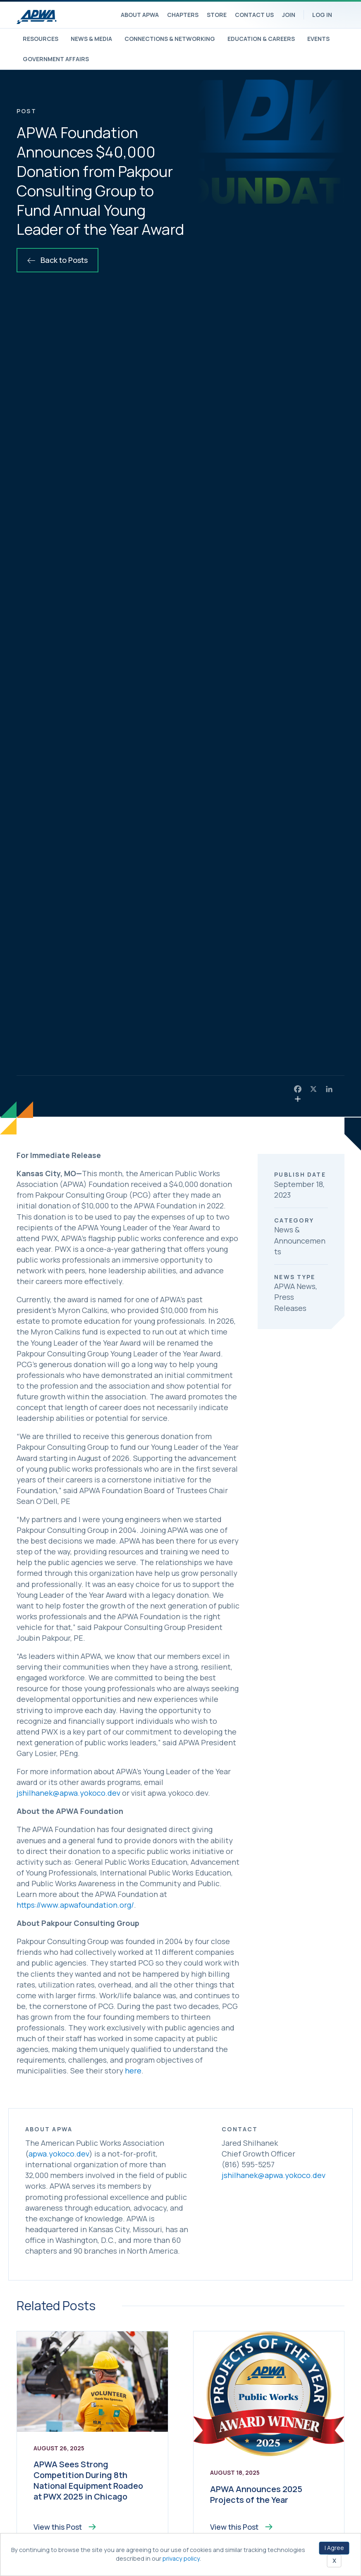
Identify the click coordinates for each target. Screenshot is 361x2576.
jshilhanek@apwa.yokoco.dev (68, 1793)
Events (318, 39)
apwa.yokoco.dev (59, 2154)
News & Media (91, 39)
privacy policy (181, 2558)
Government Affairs (56, 59)
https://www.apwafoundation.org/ (75, 1905)
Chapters (182, 15)
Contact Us (254, 15)
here (133, 2071)
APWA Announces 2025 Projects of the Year (256, 2494)
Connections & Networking (169, 39)
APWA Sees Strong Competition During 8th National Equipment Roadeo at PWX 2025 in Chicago (88, 2480)
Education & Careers (261, 39)
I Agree (334, 2548)
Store (217, 15)
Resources (40, 39)
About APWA (140, 15)
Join (288, 15)
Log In (322, 15)
